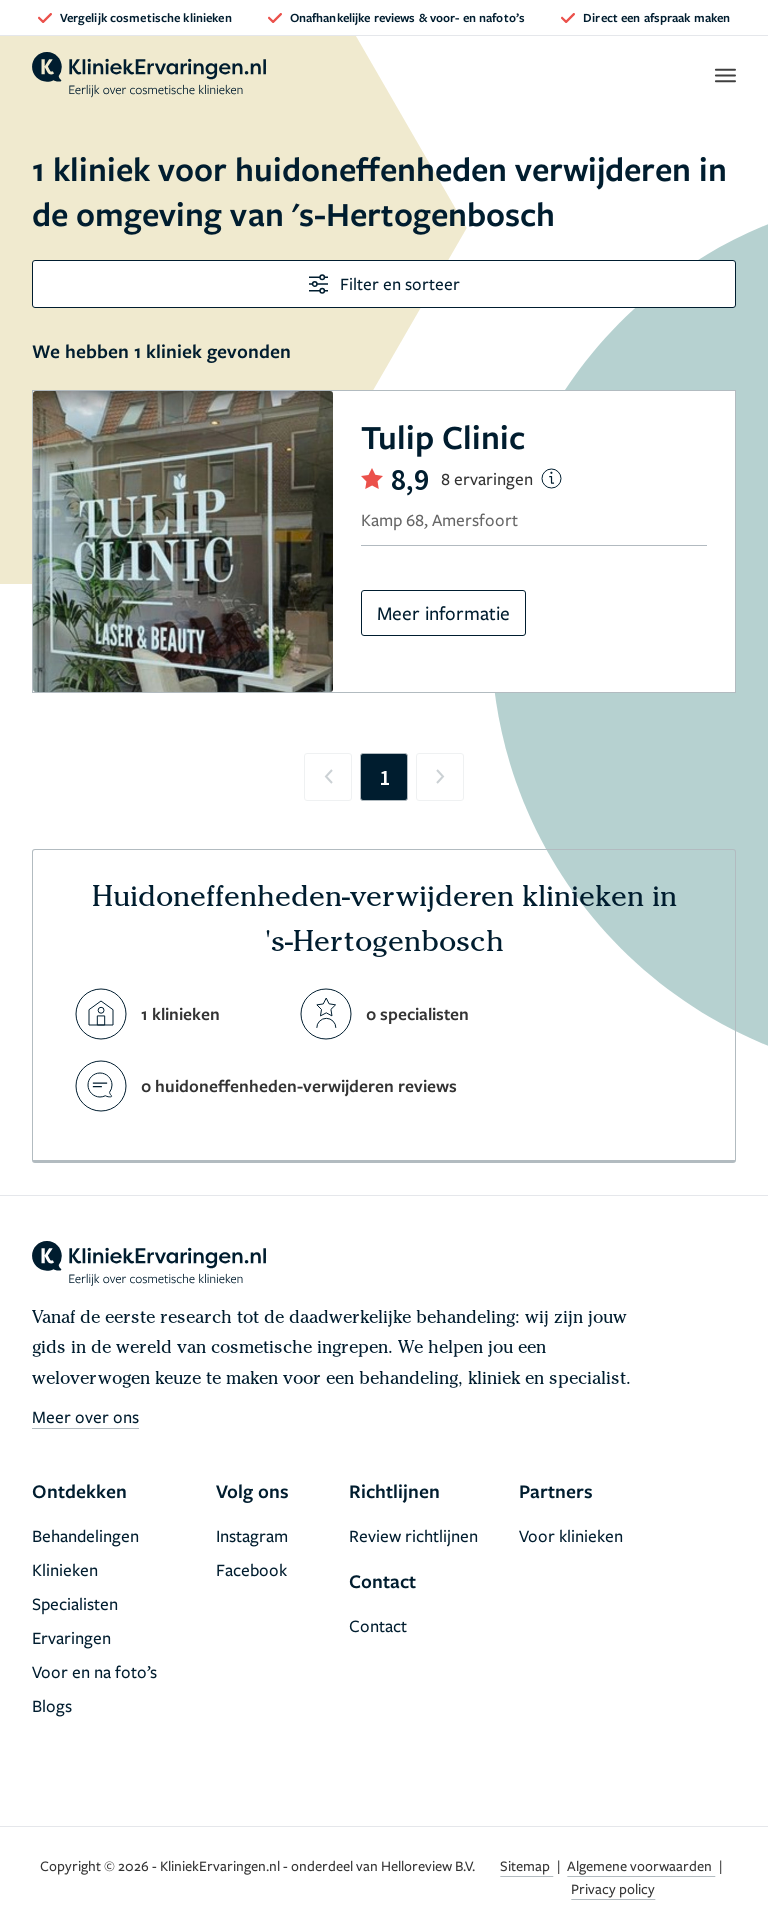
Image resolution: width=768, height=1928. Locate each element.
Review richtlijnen (413, 1535)
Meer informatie (443, 612)
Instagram (252, 1535)
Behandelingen (85, 1535)
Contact (378, 1625)
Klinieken (65, 1569)
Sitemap (526, 1865)
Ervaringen (71, 1637)
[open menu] (724, 75)
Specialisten (75, 1603)
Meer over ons (85, 1416)
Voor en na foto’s (94, 1671)
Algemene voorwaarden (641, 1865)
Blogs (52, 1705)
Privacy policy (613, 1888)
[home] (149, 75)
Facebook (251, 1569)
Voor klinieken (571, 1535)
